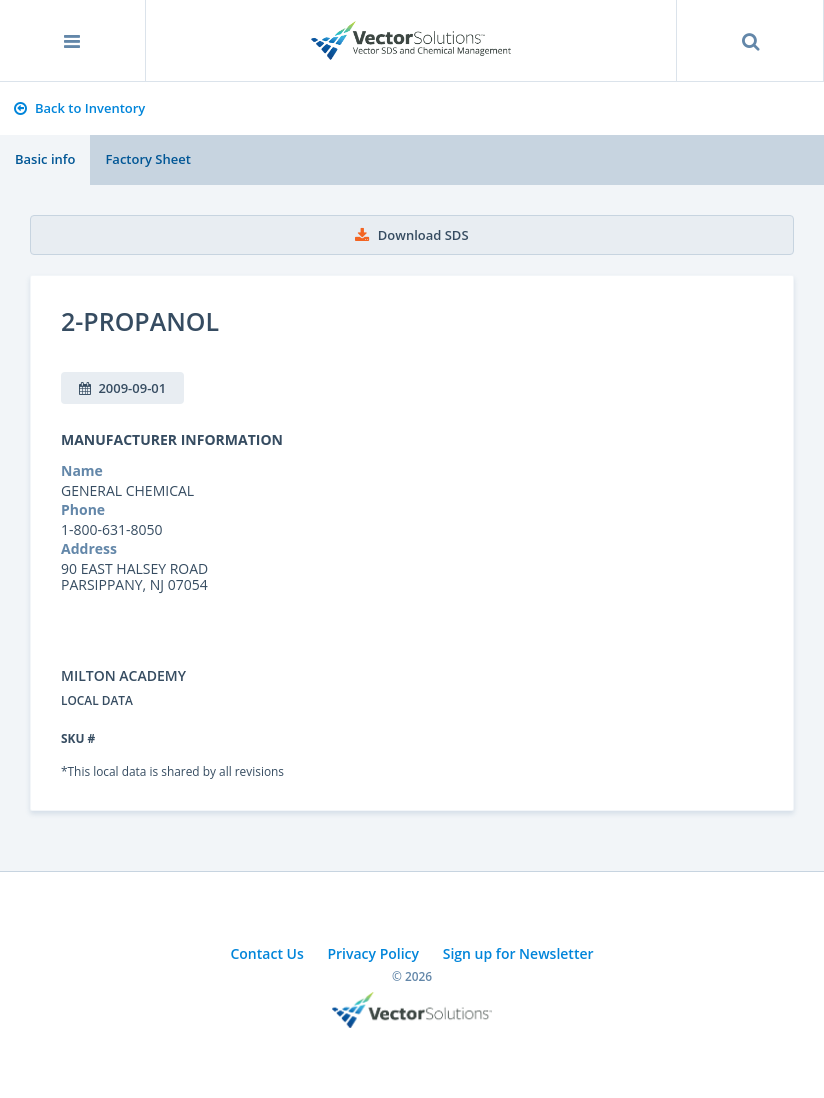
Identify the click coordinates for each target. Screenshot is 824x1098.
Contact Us (266, 953)
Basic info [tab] (45, 159)
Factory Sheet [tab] (147, 159)
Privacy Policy (373, 953)
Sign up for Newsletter (518, 953)
